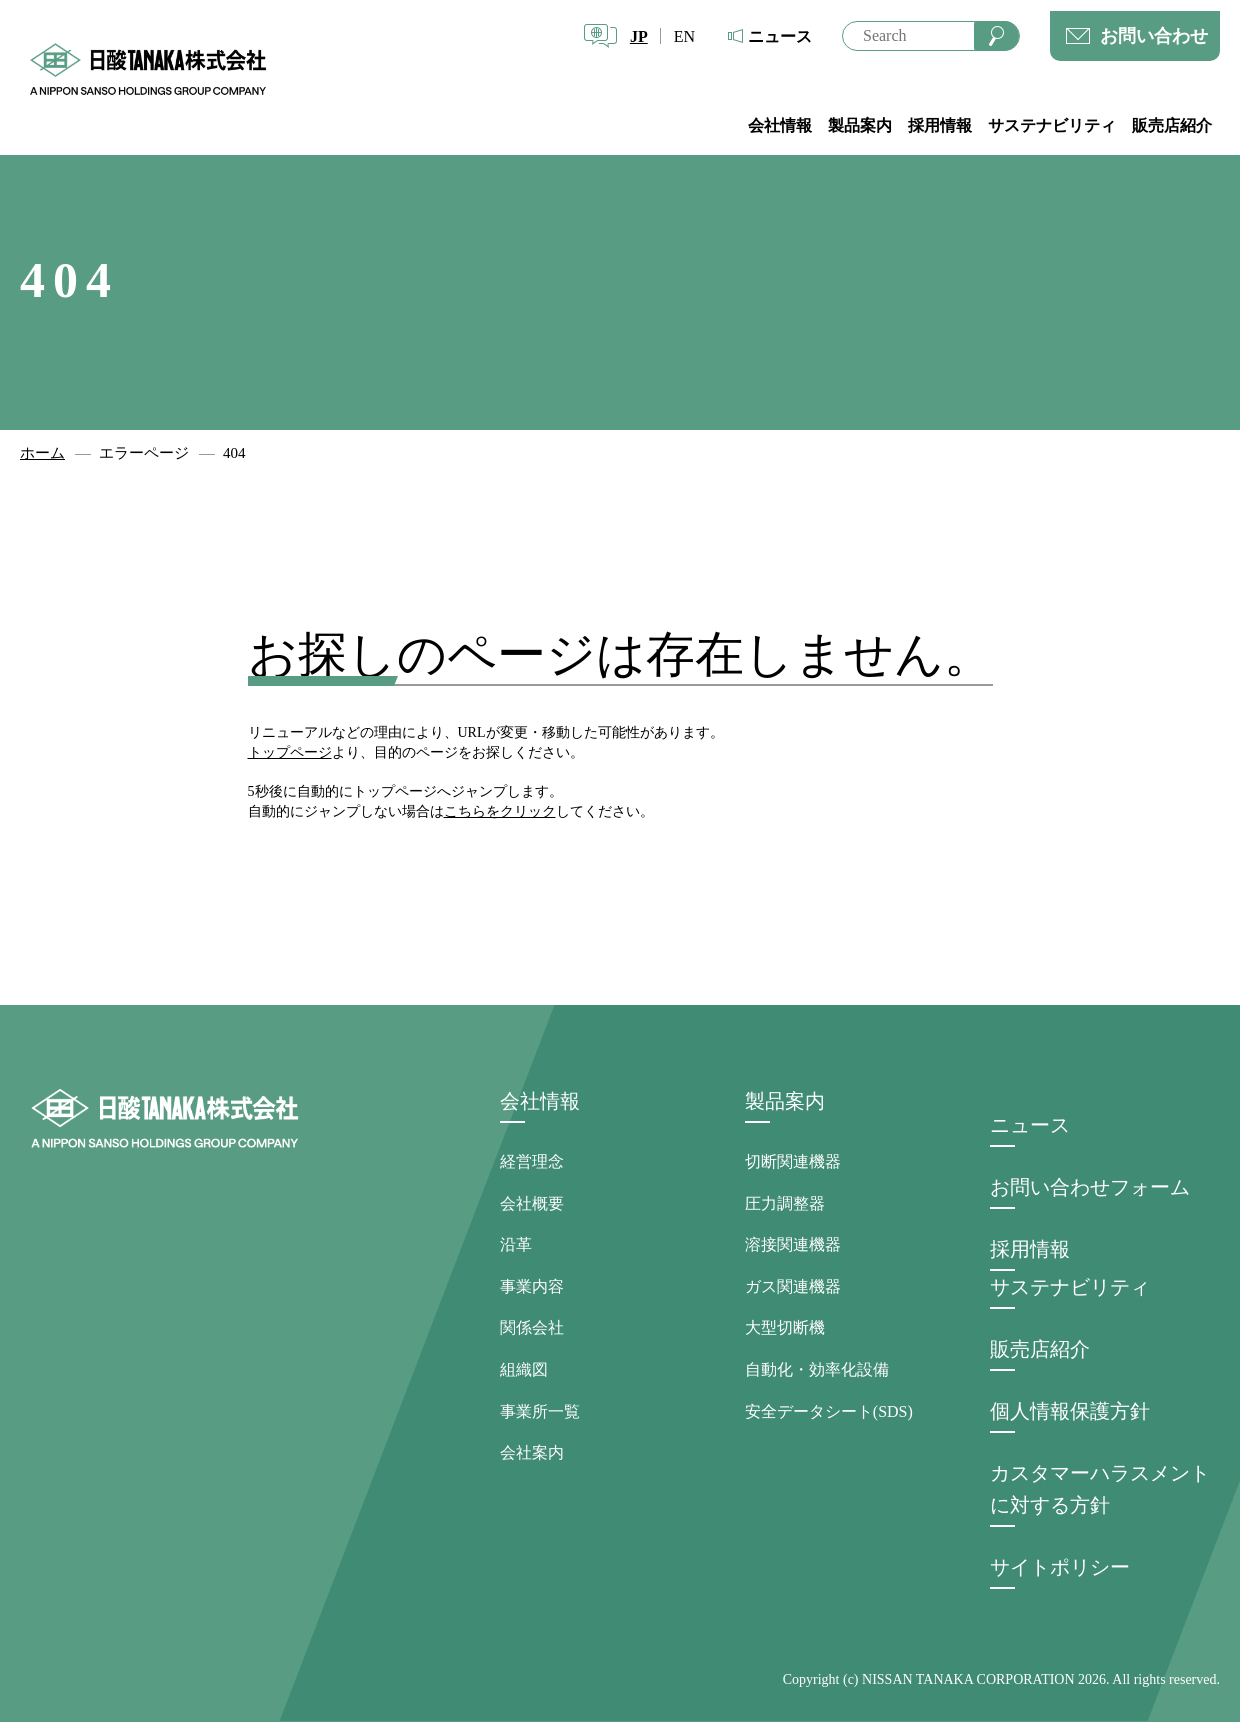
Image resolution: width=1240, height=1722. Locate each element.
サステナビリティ (1052, 125)
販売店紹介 (1172, 125)
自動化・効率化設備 (817, 1369)
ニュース (780, 36)
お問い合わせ (1154, 36)
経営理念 (532, 1161)
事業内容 (532, 1286)
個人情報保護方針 (1070, 1411)
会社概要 (532, 1203)
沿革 (516, 1244)
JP (639, 36)
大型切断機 (785, 1327)
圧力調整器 (785, 1203)
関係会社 (532, 1327)
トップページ (290, 752)
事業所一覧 (540, 1411)
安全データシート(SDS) (829, 1411)
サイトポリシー (1060, 1567)
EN (684, 36)
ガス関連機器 (793, 1286)
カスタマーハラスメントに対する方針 (1100, 1489)
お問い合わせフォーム (1090, 1187)
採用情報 (940, 125)
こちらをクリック (500, 811)
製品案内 (860, 125)
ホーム (42, 453)
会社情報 (780, 125)
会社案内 (532, 1452)
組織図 (524, 1369)
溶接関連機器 (793, 1244)
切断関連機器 (793, 1161)
